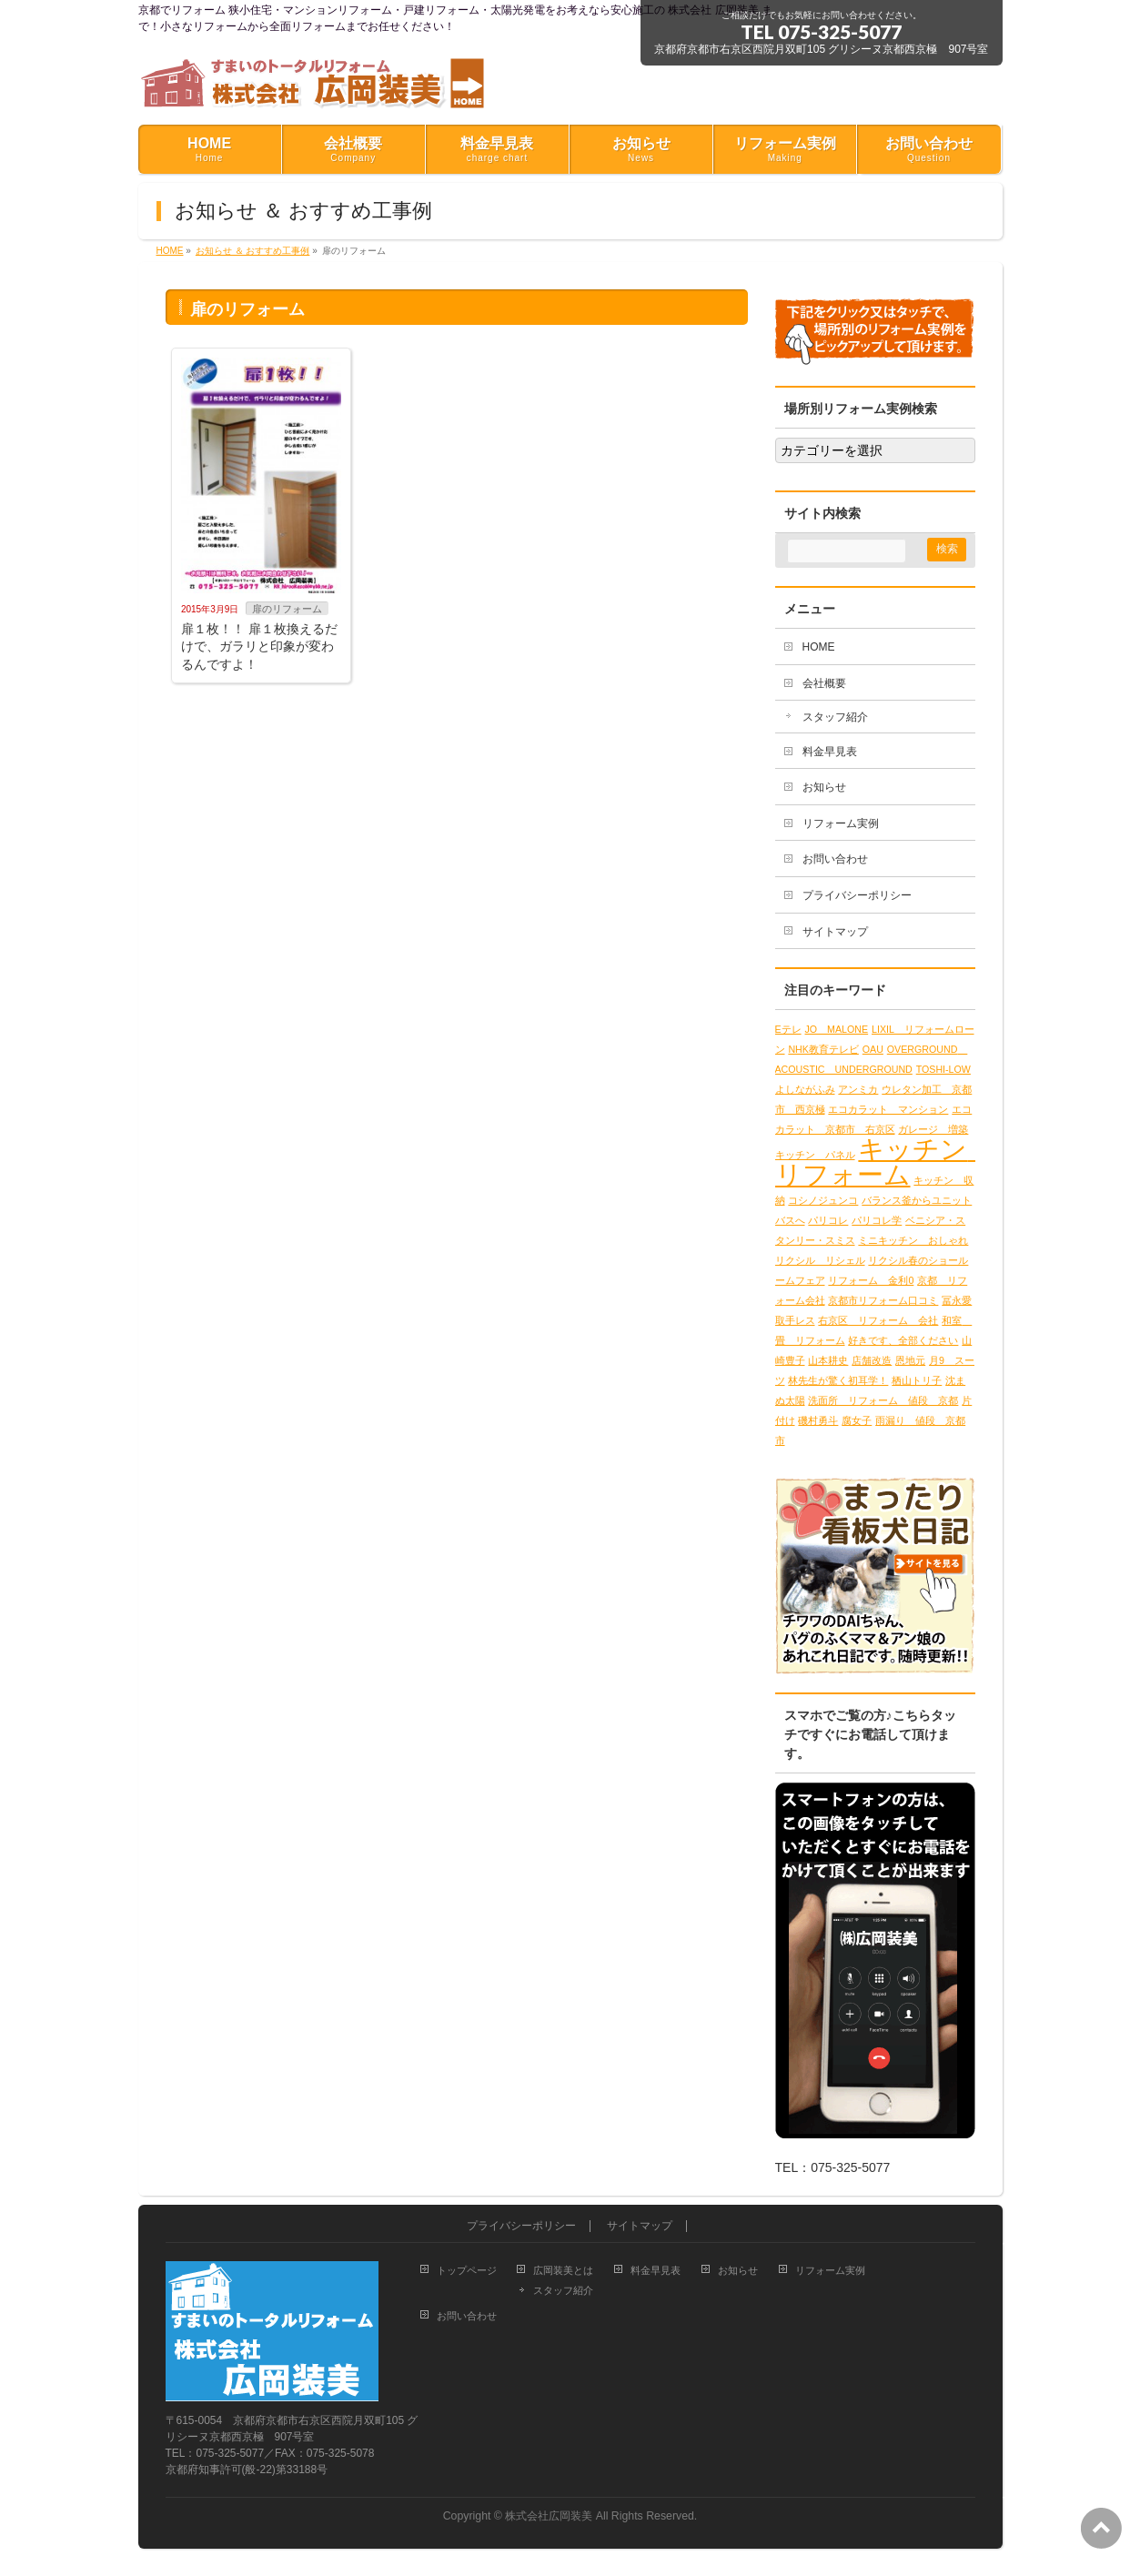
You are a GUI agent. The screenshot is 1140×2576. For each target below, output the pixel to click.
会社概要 (824, 683)
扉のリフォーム (287, 608)
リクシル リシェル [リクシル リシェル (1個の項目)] (820, 1260)
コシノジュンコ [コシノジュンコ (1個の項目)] (823, 1200)
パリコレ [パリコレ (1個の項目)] (828, 1220)
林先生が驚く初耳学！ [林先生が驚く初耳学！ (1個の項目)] (838, 1380)
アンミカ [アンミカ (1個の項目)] (858, 1089)
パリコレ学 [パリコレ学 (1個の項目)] (877, 1220)
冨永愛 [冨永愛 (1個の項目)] (957, 1300)
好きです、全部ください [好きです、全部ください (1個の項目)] (903, 1340)
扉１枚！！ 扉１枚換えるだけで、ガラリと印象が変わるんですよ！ (259, 646)
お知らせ (824, 787)
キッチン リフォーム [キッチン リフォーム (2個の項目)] (884, 1161)
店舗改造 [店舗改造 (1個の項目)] (872, 1360)
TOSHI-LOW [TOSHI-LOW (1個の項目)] (943, 1069)
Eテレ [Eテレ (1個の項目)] (788, 1029)
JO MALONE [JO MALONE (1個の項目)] (837, 1029)
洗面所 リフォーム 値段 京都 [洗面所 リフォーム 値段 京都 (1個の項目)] (883, 1400)
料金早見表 (829, 751)
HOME (818, 647)
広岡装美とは (563, 2270)
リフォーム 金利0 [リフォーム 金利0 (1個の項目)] (870, 1280)
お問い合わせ (835, 859)
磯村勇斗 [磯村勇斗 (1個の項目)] (818, 1420)
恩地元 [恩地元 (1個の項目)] (910, 1360)
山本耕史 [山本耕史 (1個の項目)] (828, 1360)
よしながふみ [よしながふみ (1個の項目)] (805, 1089)
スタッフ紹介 (835, 717)
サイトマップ (835, 931)
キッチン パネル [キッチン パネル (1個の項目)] (815, 1154)
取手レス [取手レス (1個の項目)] (795, 1320)
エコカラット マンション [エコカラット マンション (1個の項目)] (888, 1109)
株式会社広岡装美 (548, 2516)
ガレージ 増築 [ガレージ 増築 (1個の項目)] (933, 1129)
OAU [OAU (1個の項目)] (873, 1049)
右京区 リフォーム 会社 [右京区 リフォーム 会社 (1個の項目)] (878, 1320)
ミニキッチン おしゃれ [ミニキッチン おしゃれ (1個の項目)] (913, 1240)
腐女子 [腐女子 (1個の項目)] (857, 1420)
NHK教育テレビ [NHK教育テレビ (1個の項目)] (823, 1049)
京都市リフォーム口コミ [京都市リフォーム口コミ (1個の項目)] (883, 1300)
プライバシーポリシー (857, 895)
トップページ (467, 2270)
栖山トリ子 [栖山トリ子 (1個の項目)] (917, 1380)
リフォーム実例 (840, 823)
